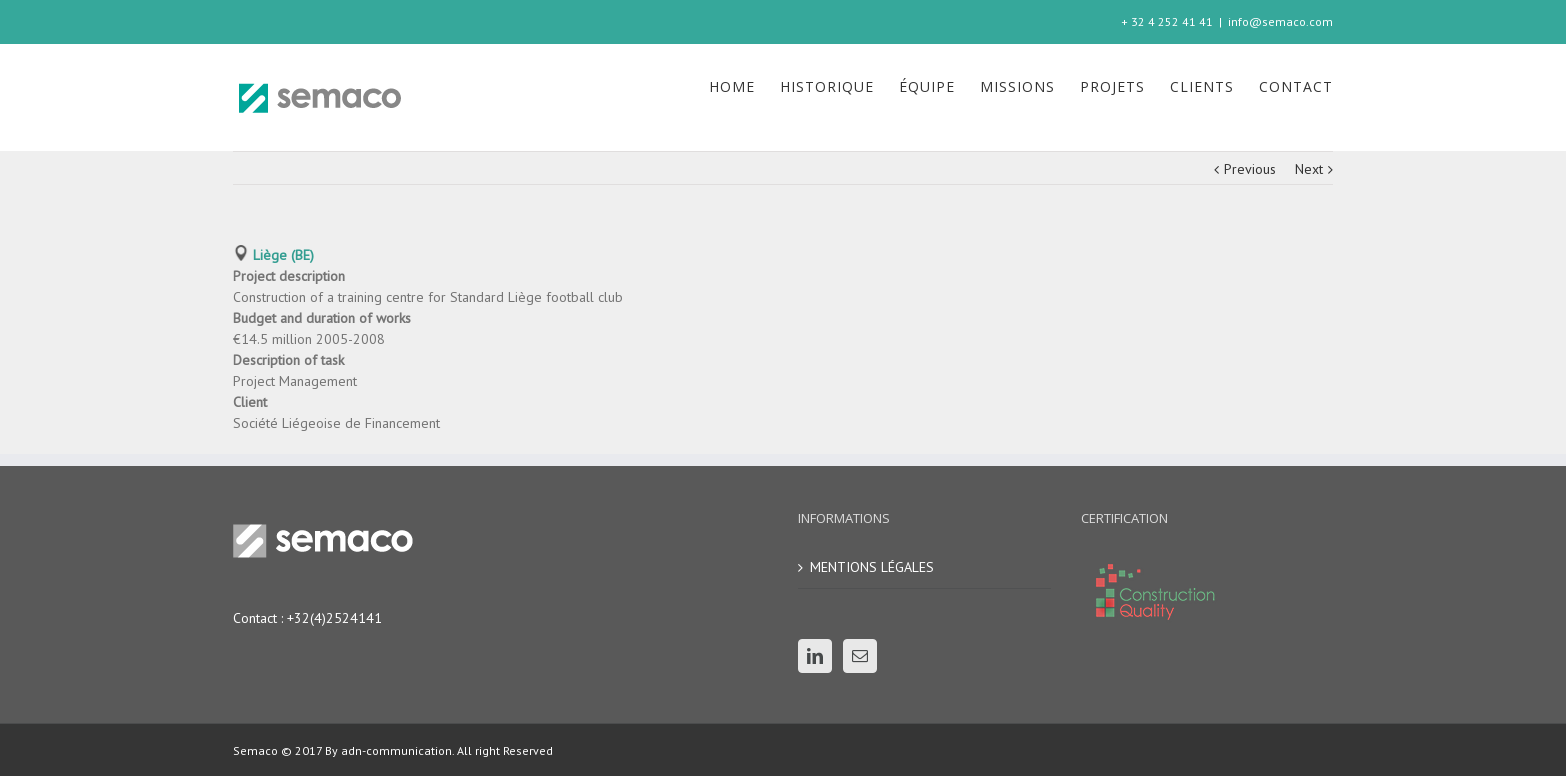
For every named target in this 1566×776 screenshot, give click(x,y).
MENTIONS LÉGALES (872, 567)
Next (1309, 169)
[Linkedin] (815, 656)
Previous (1250, 169)
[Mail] (860, 656)
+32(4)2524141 (334, 618)
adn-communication (395, 750)
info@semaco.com (1280, 21)
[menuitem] (744, 87)
